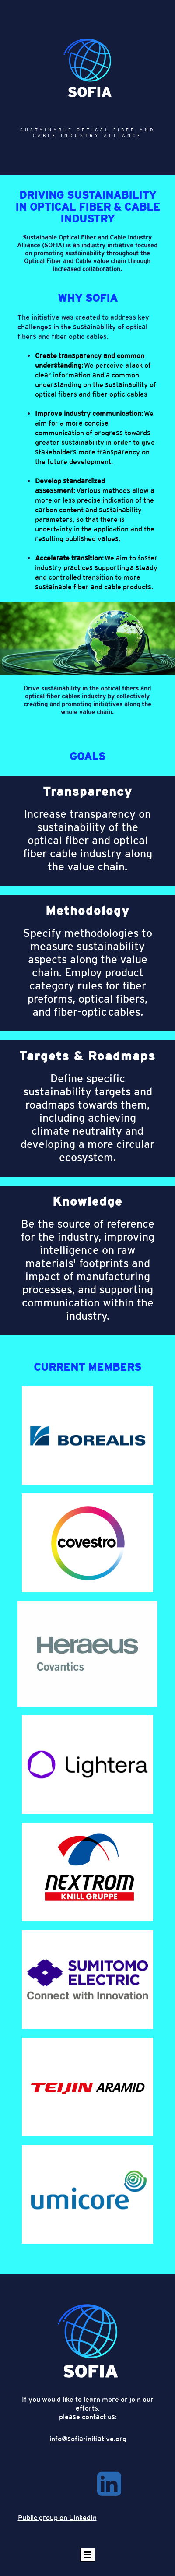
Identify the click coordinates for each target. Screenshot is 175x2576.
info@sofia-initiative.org (87, 2439)
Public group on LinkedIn (57, 2517)
